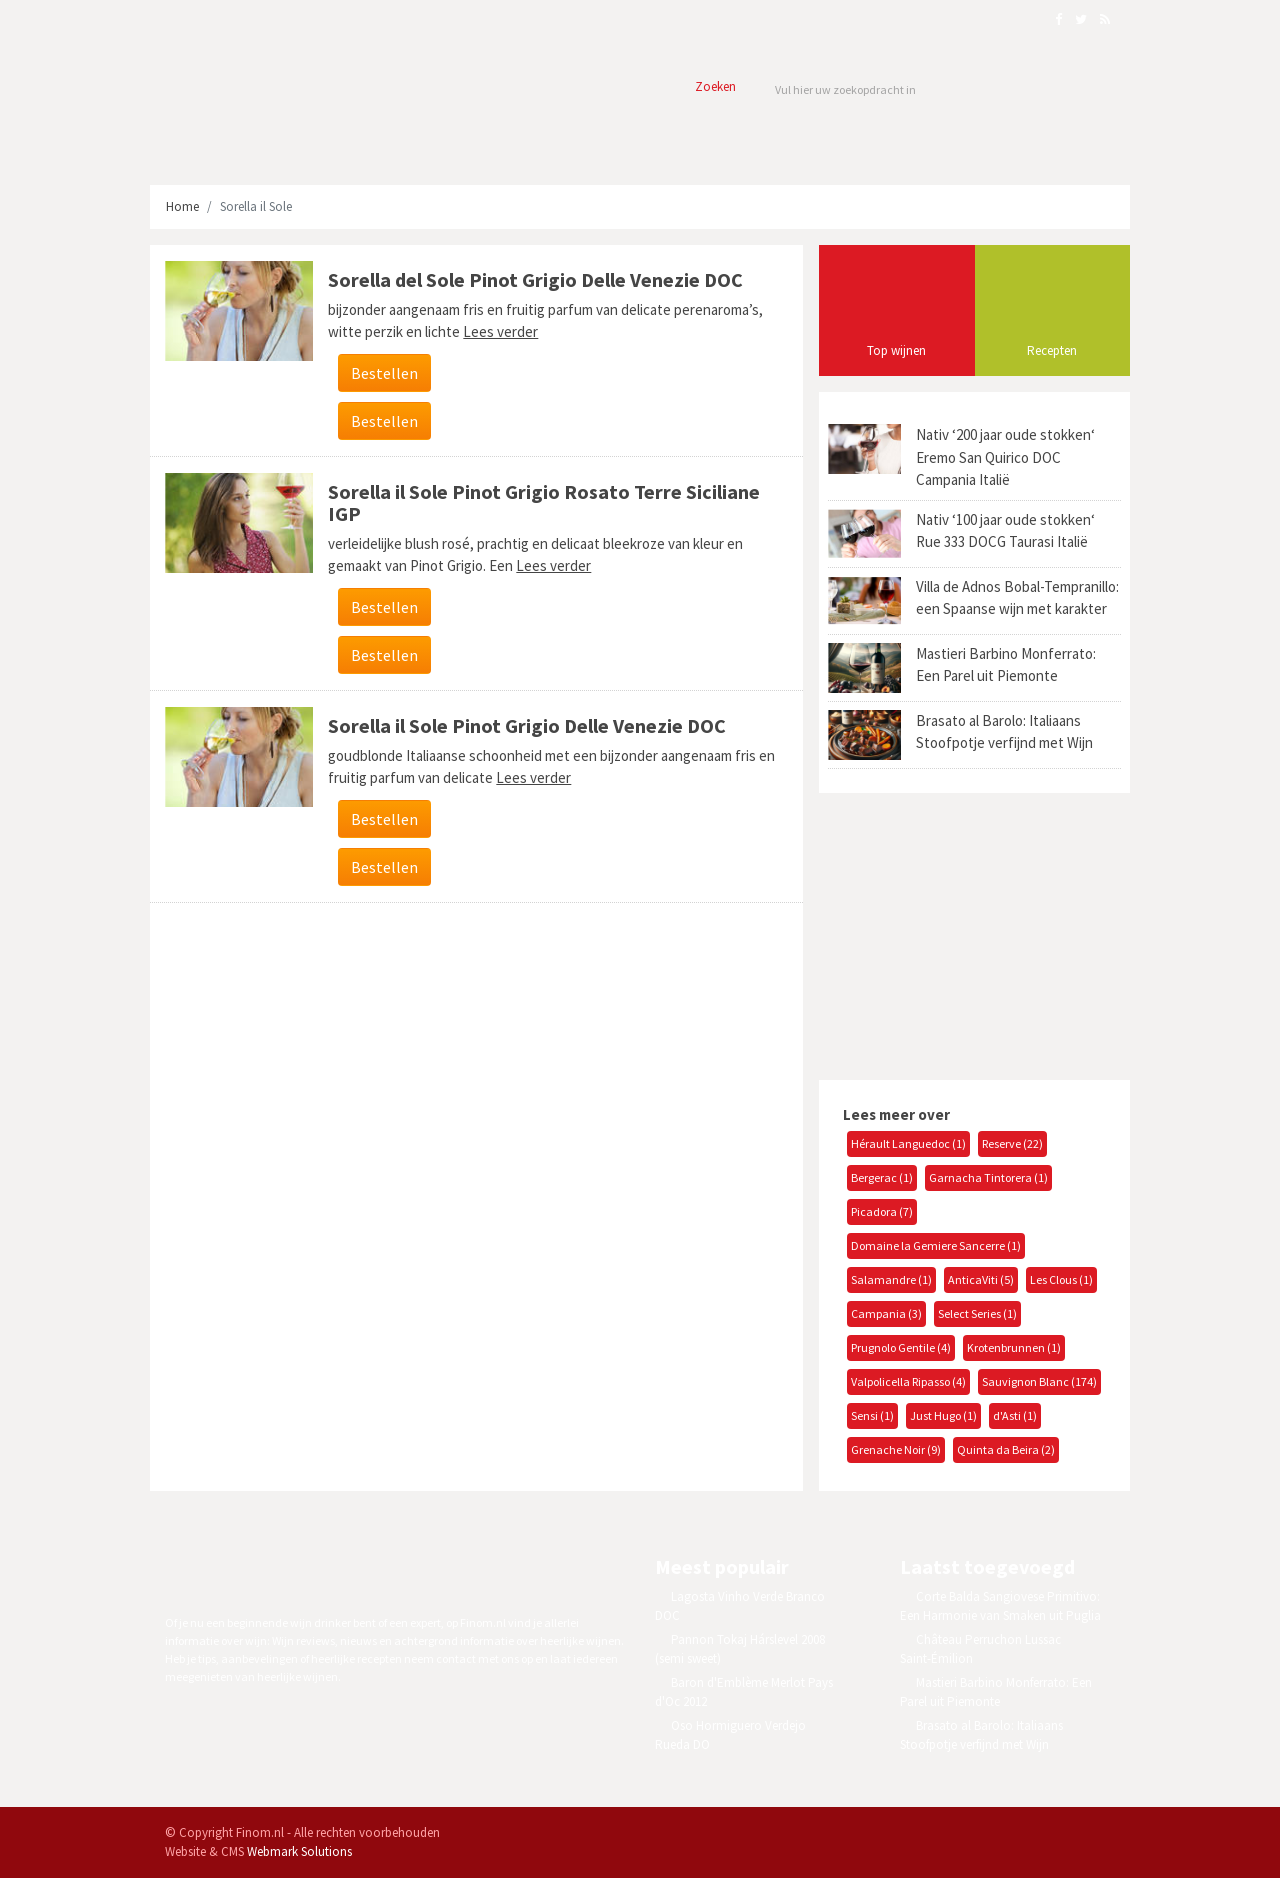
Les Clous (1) (1061, 1279)
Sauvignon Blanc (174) (1039, 1381)
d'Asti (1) (1015, 1415)
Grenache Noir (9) (896, 1449)
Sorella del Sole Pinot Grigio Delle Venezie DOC (535, 279)
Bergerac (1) (882, 1177)
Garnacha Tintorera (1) (988, 1177)
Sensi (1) (872, 1415)
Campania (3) (886, 1313)
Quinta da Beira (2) (1006, 1449)
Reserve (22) (1012, 1143)
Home (182, 206)
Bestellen (384, 373)
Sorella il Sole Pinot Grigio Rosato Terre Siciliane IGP (544, 502)
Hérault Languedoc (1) (908, 1143)
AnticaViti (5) (981, 1279)
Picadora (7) (882, 1211)
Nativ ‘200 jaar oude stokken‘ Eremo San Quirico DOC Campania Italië (1005, 457)
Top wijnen (896, 350)
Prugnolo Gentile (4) (901, 1347)
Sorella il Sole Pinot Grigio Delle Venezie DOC (527, 725)
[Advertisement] (968, 934)
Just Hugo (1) (943, 1415)
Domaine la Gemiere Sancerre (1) (936, 1245)
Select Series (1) (977, 1313)
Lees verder (500, 331)
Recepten (1052, 350)
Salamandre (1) (891, 1279)
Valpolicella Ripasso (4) (908, 1381)
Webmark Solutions (299, 1851)
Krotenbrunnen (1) (1014, 1347)
